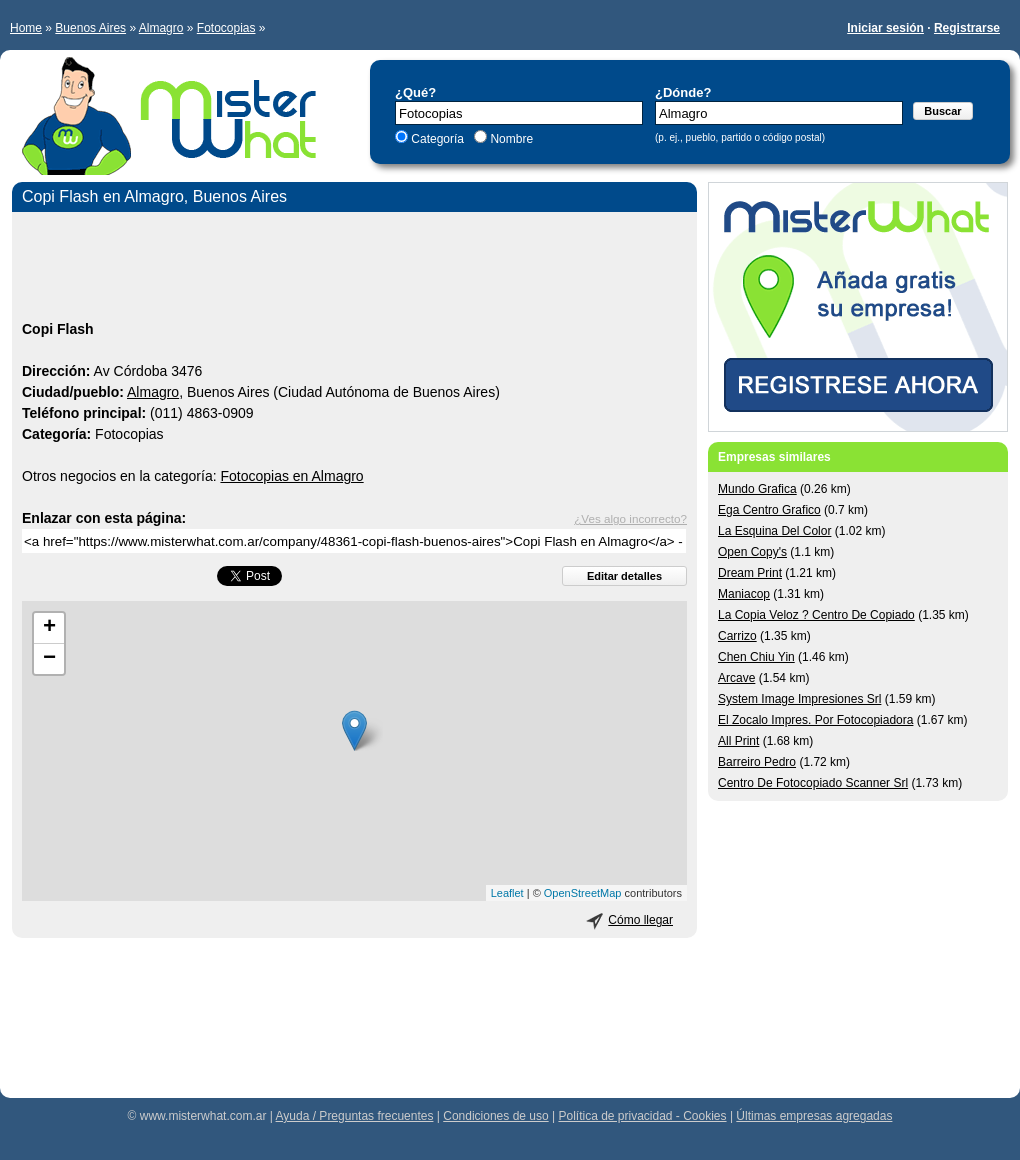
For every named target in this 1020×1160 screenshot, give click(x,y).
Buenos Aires (90, 28)
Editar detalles (624, 576)
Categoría (437, 139)
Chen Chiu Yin (756, 657)
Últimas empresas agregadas (814, 1116)
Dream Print (750, 573)
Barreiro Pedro (757, 762)
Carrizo (737, 636)
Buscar (942, 111)
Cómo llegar (640, 920)
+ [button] (49, 628)
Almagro (161, 28)
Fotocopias (226, 28)
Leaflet (507, 893)
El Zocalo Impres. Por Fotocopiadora (815, 720)
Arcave (736, 678)
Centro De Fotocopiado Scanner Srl (813, 783)
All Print (738, 741)
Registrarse (967, 28)
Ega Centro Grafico (769, 510)
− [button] (49, 659)
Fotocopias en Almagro (291, 476)
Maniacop (744, 594)
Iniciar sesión (885, 28)
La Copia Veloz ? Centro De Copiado (816, 615)
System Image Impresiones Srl (799, 699)
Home (26, 28)
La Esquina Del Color (774, 531)
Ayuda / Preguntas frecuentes (355, 1116)
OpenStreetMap (583, 893)
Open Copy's (752, 552)
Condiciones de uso (495, 1116)
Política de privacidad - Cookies (642, 1116)
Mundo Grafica (757, 489)
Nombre (510, 139)
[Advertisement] (354, 269)
